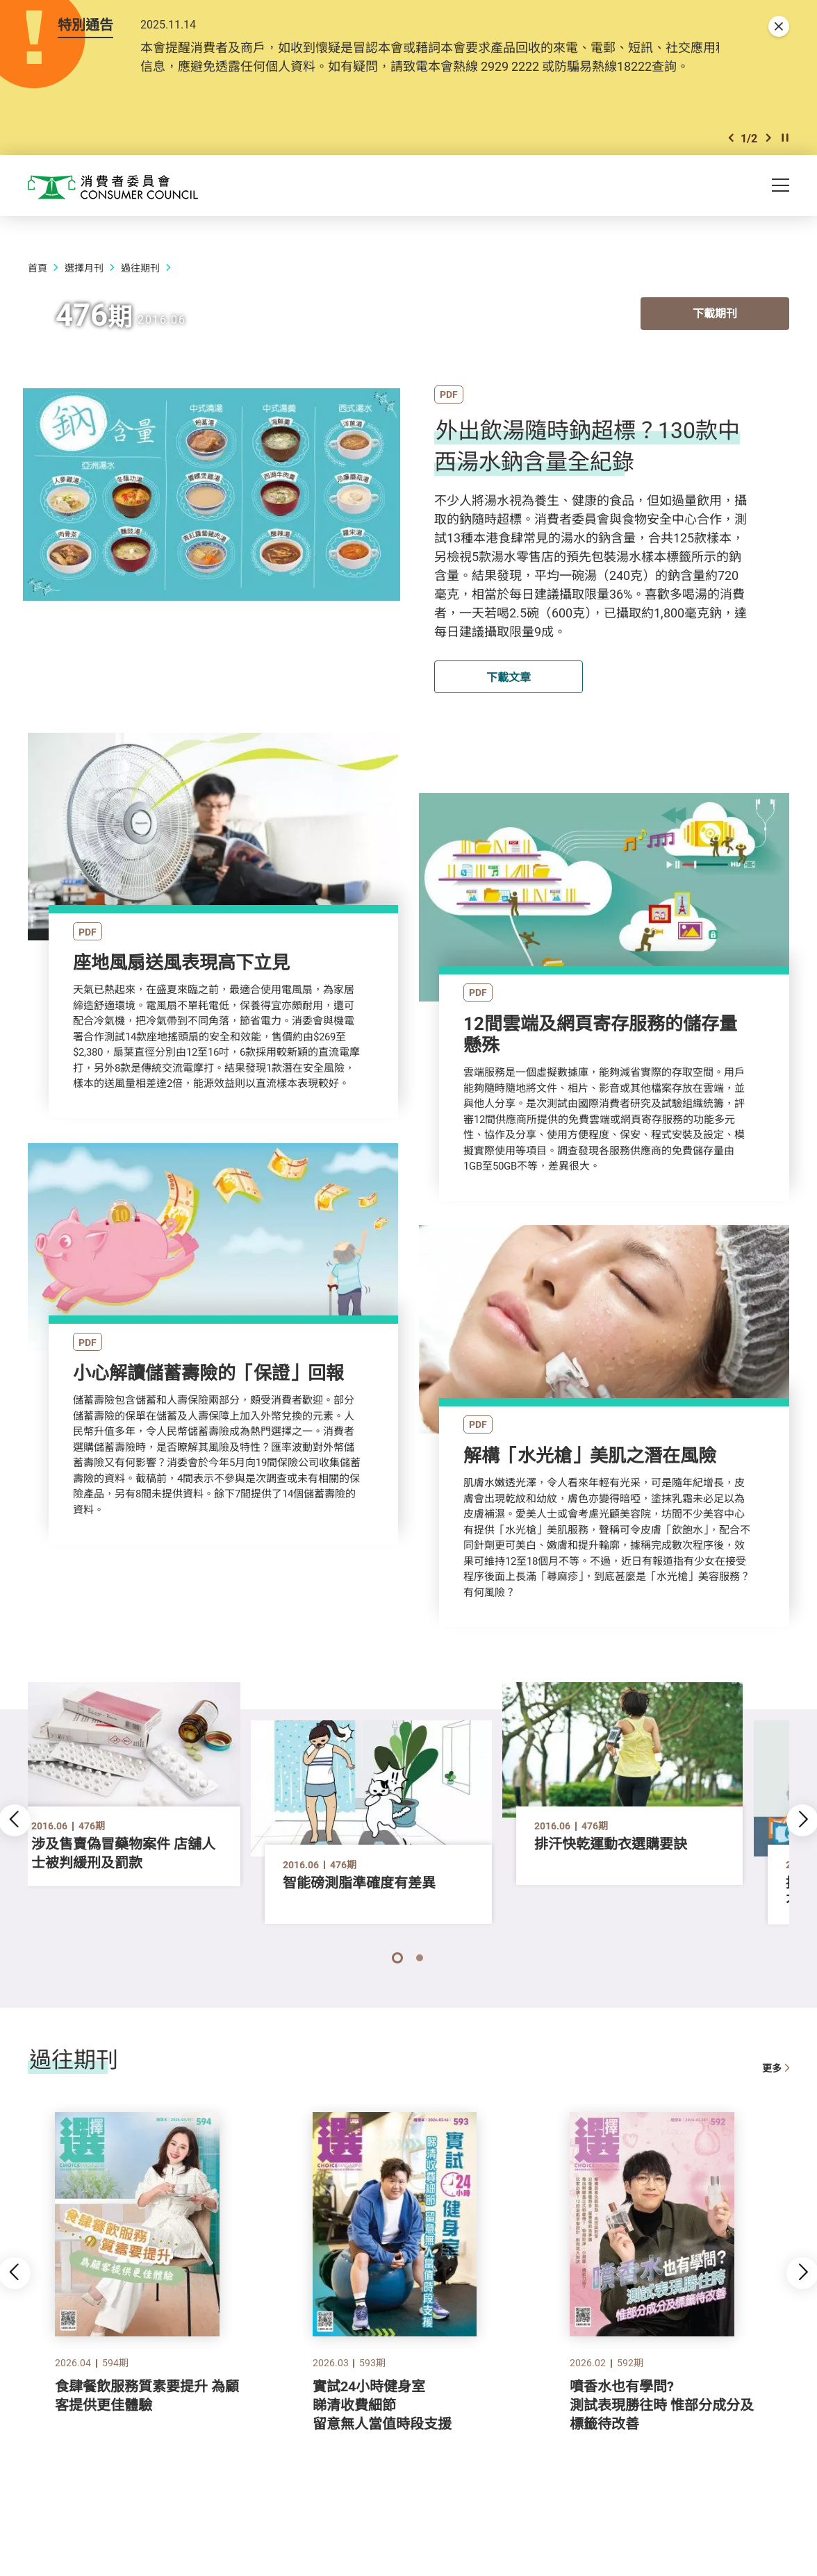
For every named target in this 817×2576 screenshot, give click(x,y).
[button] (731, 158)
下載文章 (508, 698)
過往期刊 (140, 288)
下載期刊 (715, 338)
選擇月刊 (84, 288)
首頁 (37, 288)
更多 (775, 2094)
